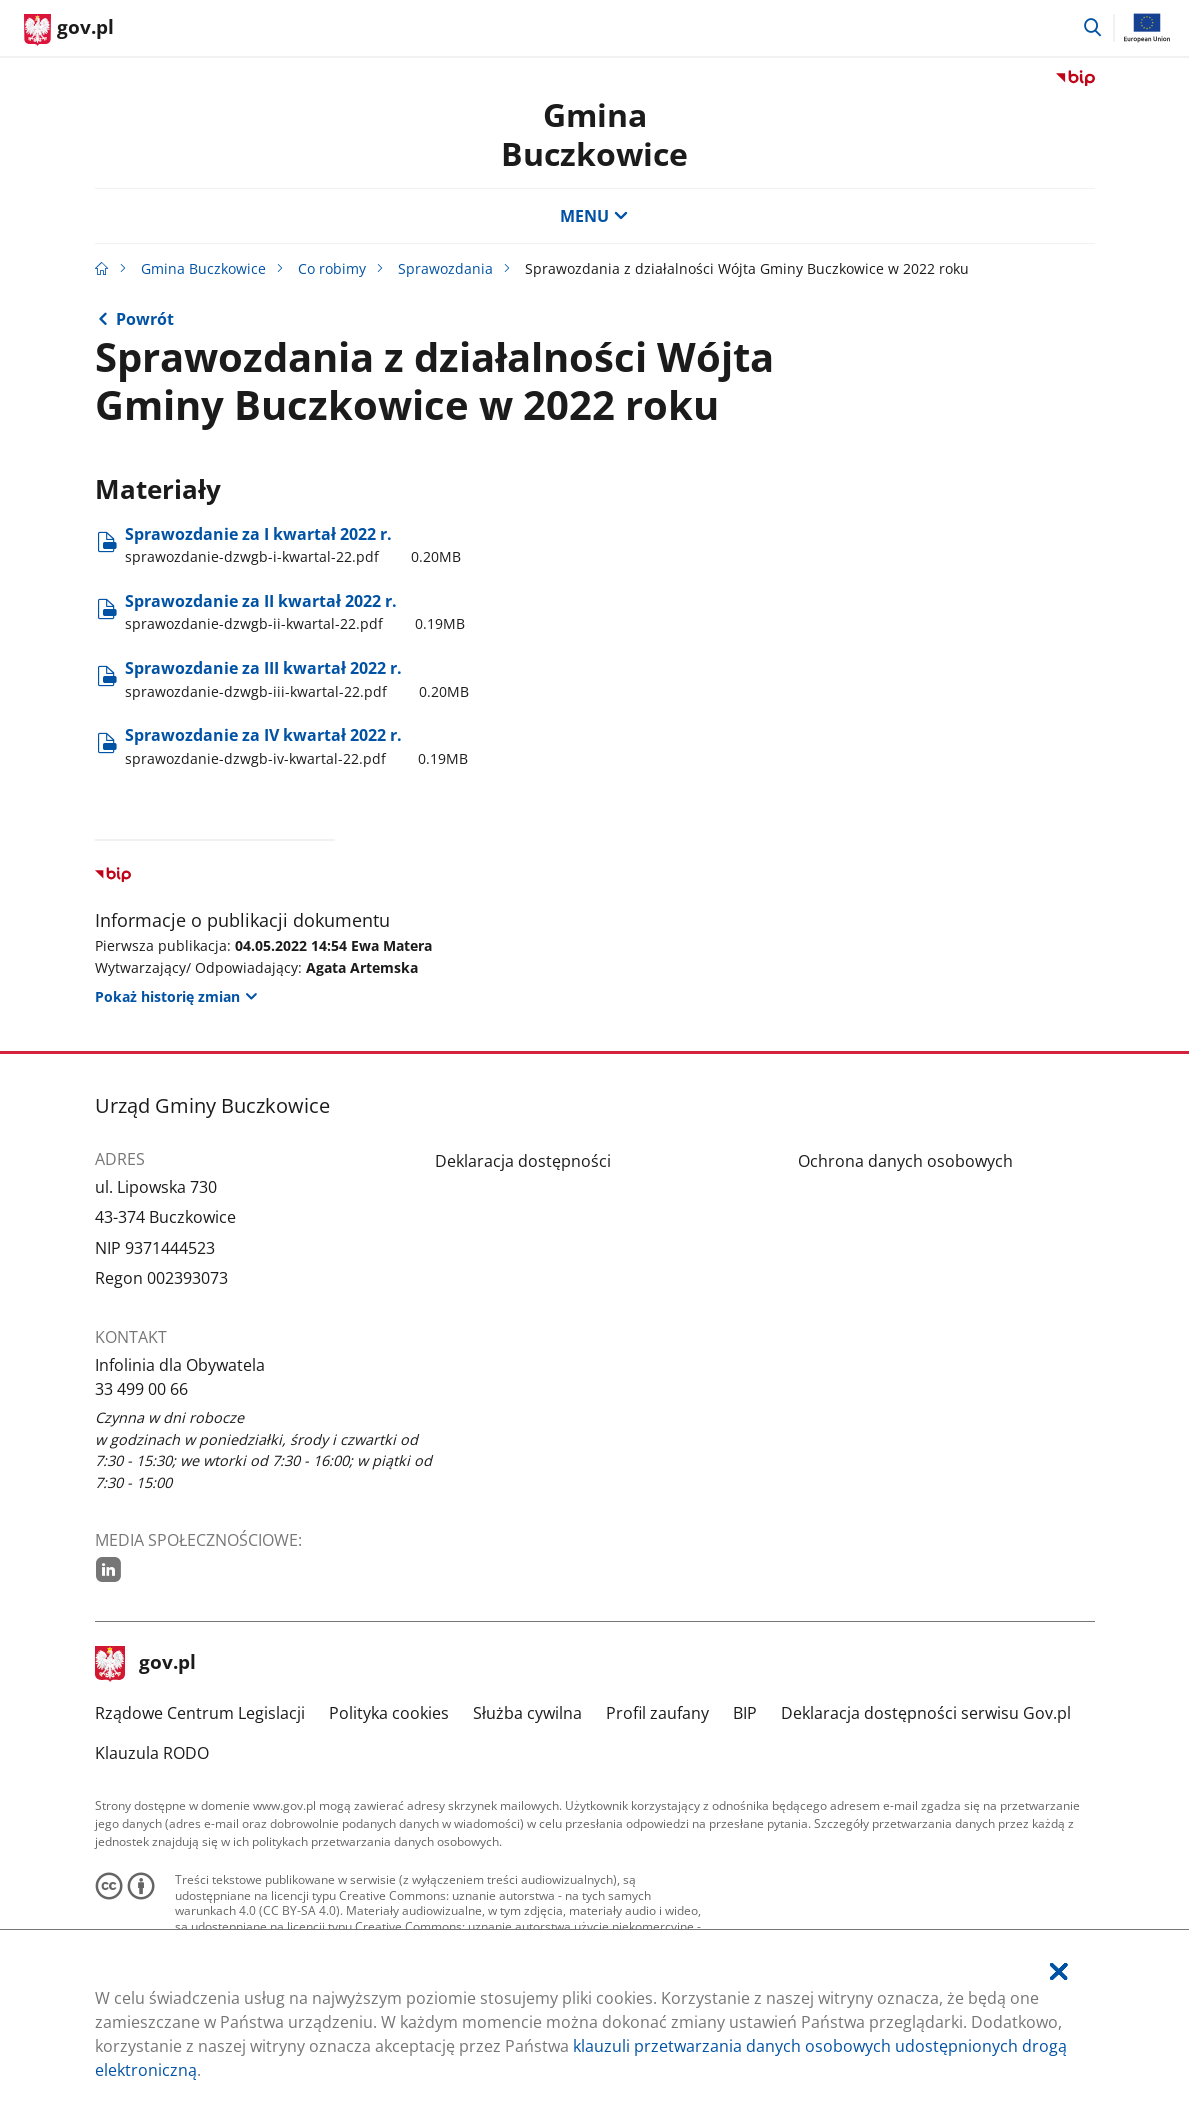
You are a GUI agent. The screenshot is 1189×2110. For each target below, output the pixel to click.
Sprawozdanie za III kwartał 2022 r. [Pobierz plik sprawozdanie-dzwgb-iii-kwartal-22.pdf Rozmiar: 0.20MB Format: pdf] (297, 679)
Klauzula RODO (152, 1753)
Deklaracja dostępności (523, 1161)
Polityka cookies (389, 1713)
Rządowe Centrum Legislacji (200, 1713)
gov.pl (146, 1664)
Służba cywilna (527, 1713)
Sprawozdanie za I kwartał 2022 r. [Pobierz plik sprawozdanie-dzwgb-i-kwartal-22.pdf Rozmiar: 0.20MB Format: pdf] (293, 545)
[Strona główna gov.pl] (69, 30)
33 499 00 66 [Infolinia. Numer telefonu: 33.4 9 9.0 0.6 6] (141, 1389)
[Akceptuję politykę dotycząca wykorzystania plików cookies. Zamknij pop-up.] (1059, 1971)
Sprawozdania (445, 268)
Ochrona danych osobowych (905, 1161)
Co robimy (332, 268)
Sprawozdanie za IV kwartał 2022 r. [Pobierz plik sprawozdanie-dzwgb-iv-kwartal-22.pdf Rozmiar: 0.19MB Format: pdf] (296, 746)
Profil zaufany (657, 1713)
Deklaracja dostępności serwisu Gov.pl (926, 1713)
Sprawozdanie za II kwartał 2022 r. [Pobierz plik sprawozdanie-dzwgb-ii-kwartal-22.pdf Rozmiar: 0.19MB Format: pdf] (295, 612)
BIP (745, 1713)
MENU (594, 216)
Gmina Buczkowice (594, 133)
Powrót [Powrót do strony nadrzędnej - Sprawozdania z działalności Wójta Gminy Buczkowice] (145, 319)
